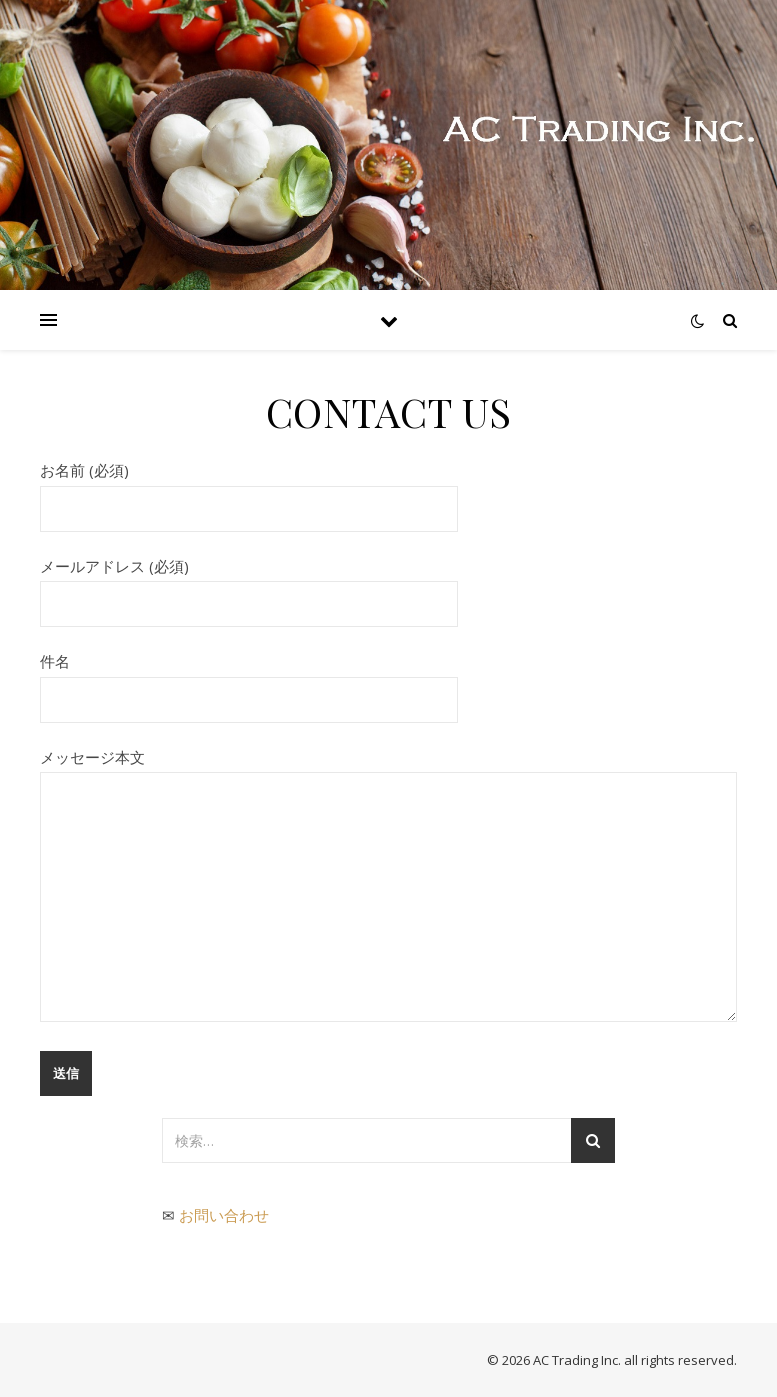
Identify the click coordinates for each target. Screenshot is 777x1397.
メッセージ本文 (388, 887)
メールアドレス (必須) (249, 585)
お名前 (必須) (249, 489)
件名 (249, 680)
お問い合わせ (224, 1215)
